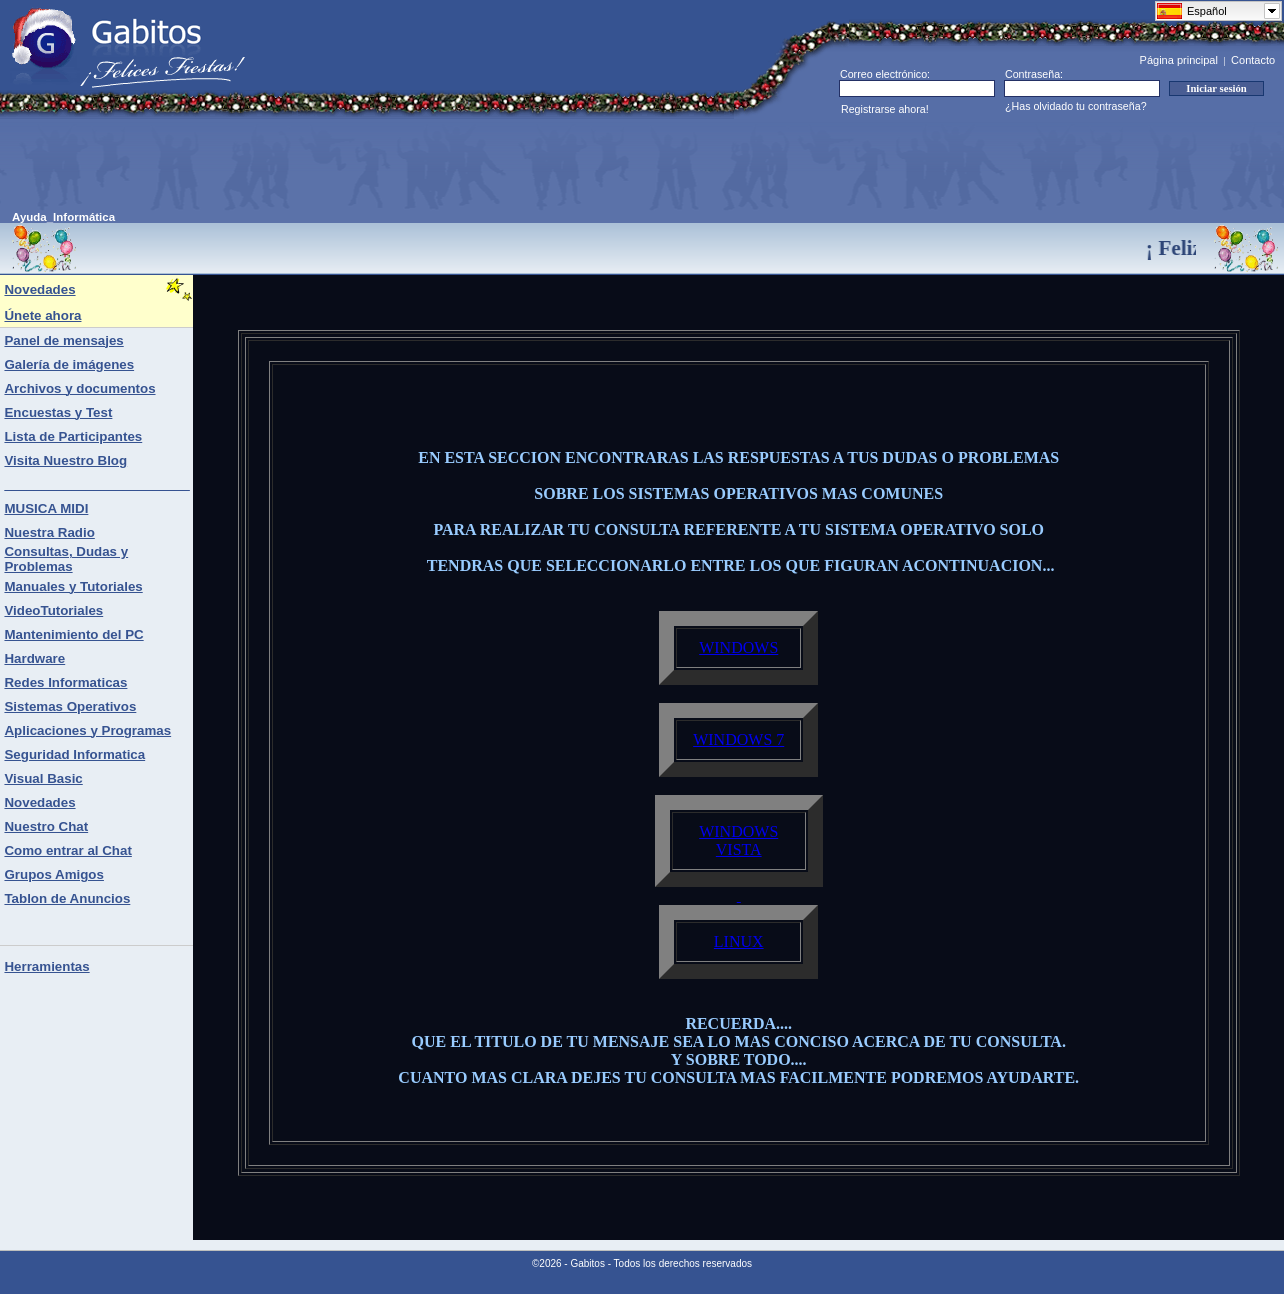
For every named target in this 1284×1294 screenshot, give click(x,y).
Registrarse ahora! (885, 109)
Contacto (1253, 60)
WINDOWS (738, 647)
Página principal (1179, 60)
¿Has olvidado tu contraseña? (1076, 106)
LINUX (739, 941)
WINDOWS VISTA (738, 840)
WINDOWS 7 (738, 739)
